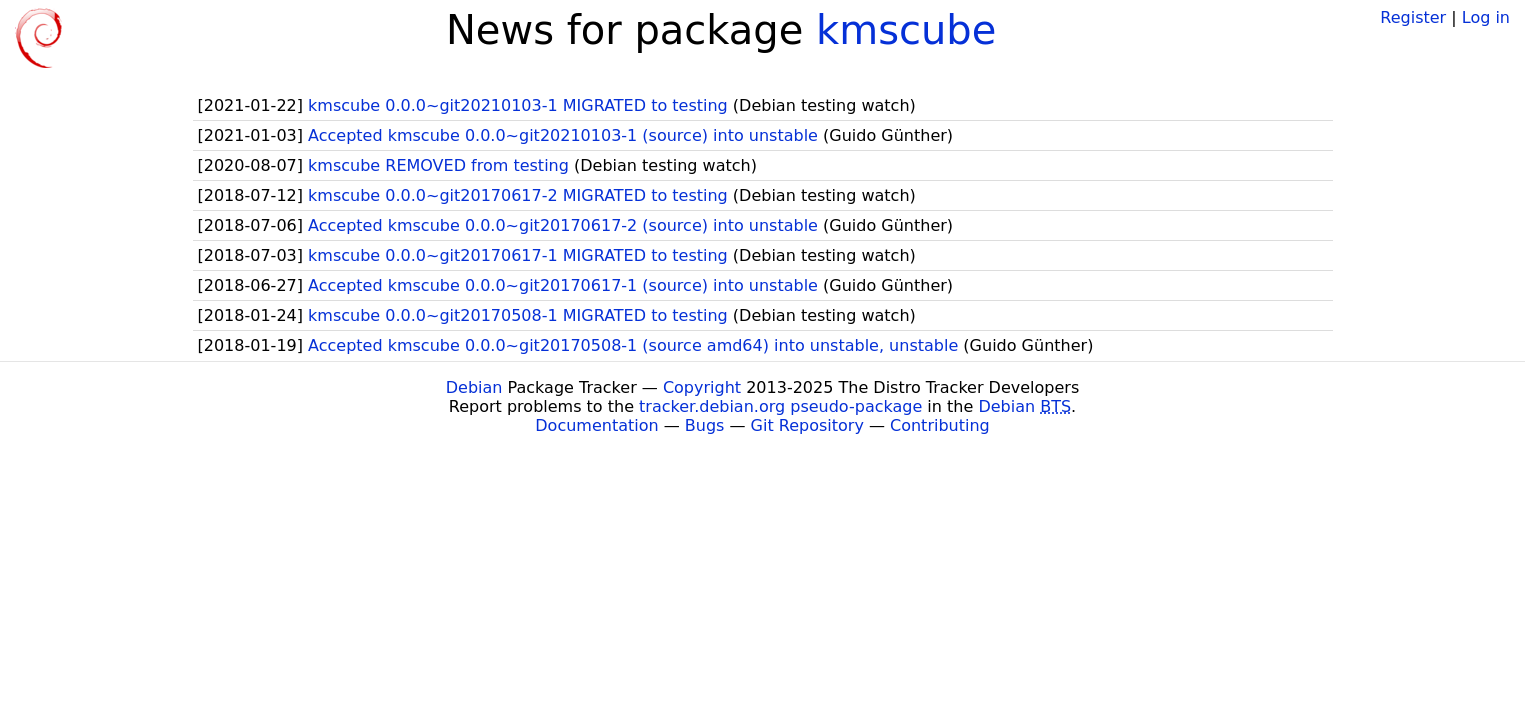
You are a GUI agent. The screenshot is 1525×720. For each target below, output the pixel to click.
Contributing (940, 425)
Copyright (702, 387)
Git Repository (807, 425)
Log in (1486, 17)
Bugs (705, 425)
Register (1413, 17)
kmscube (906, 30)
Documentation (596, 425)
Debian (474, 387)
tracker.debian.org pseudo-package (780, 406)
